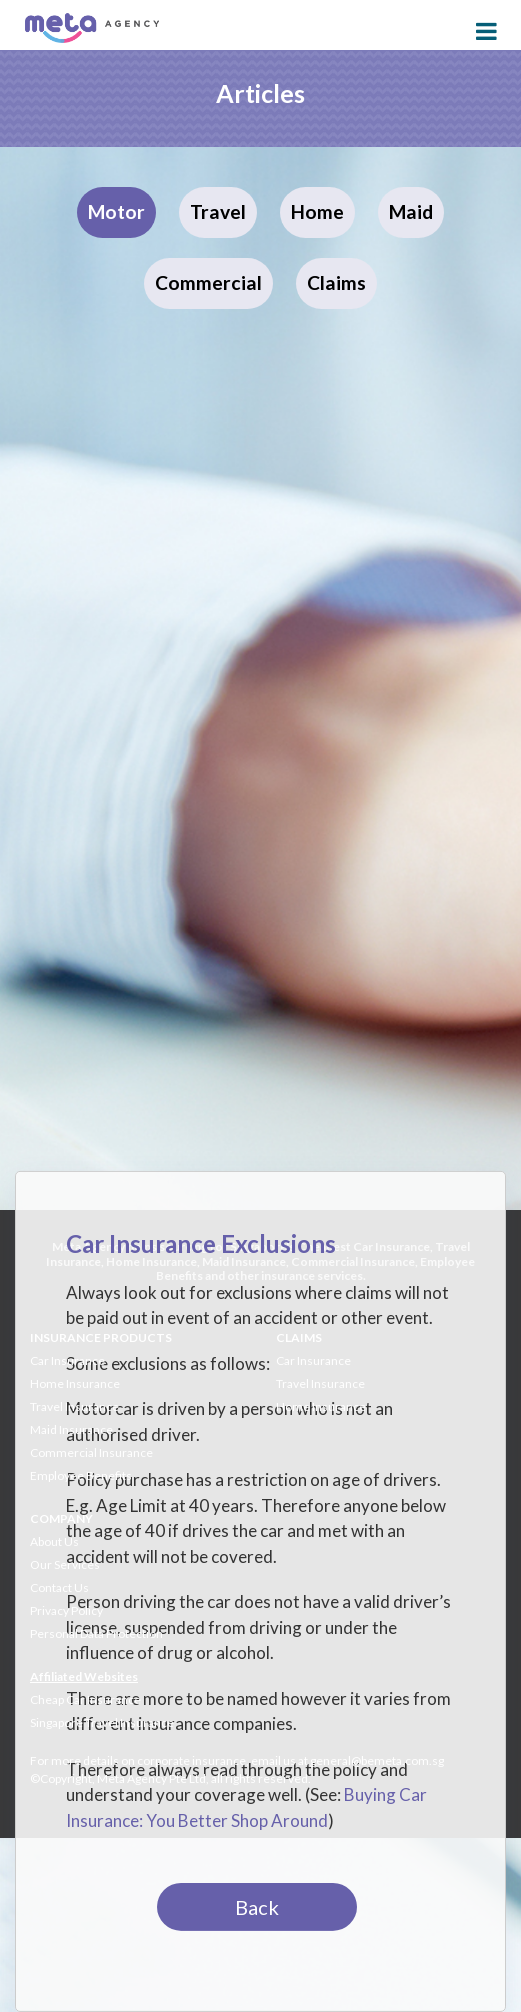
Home (317, 211)
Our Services (65, 1564)
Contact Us (59, 1587)
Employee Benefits (81, 1475)
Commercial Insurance (91, 1452)
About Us (54, 1541)
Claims (336, 282)
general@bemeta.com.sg (377, 1760)
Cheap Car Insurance (85, 1699)
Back (257, 1907)
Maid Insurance (71, 1429)
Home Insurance (75, 1383)
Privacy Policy (66, 1610)
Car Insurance (67, 1360)
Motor (116, 211)
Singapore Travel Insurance (102, 1722)
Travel (218, 211)
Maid (411, 211)
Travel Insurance (74, 1406)
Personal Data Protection (96, 1633)
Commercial (208, 282)
